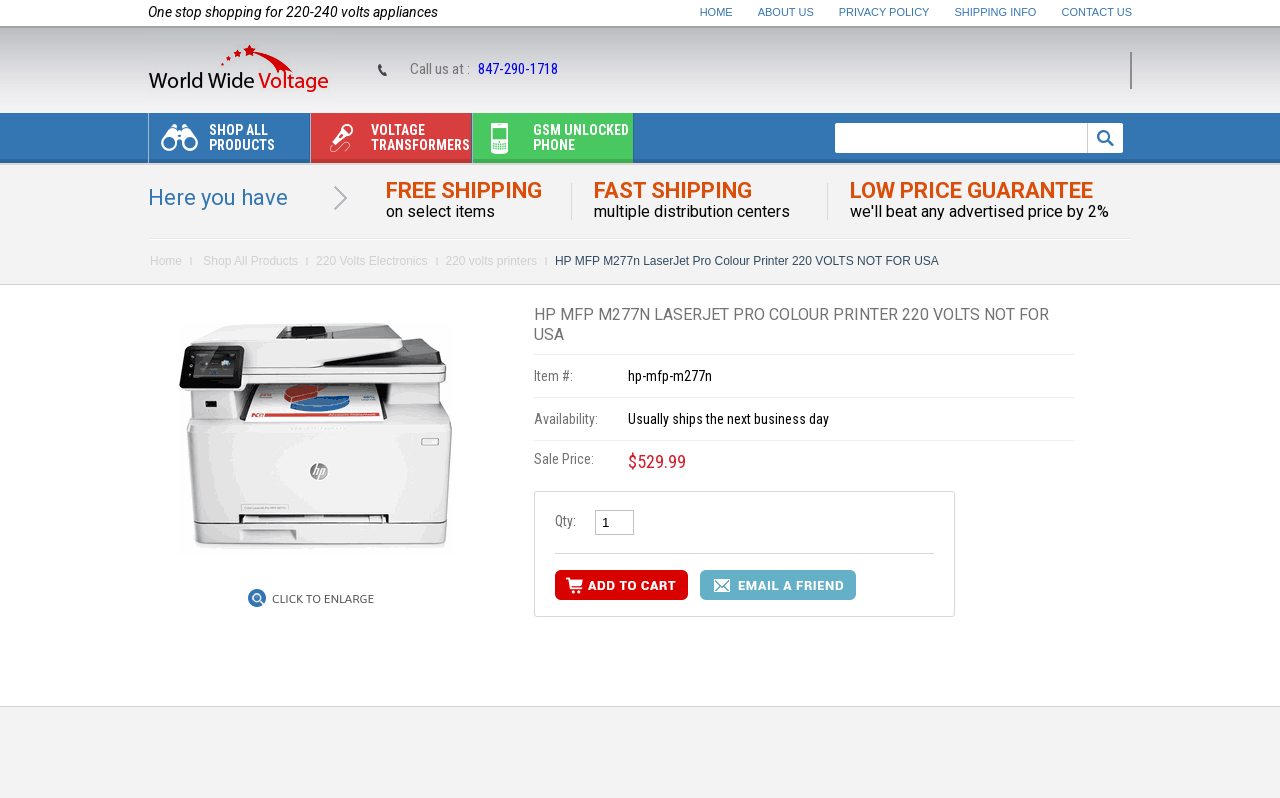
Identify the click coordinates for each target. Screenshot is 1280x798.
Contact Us (1097, 12)
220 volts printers (491, 261)
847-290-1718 (518, 69)
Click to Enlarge (323, 599)
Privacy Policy (884, 12)
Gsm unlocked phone (551, 142)
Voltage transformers (390, 142)
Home (716, 12)
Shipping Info (996, 12)
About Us (786, 12)
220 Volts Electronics (371, 261)
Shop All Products (212, 142)
